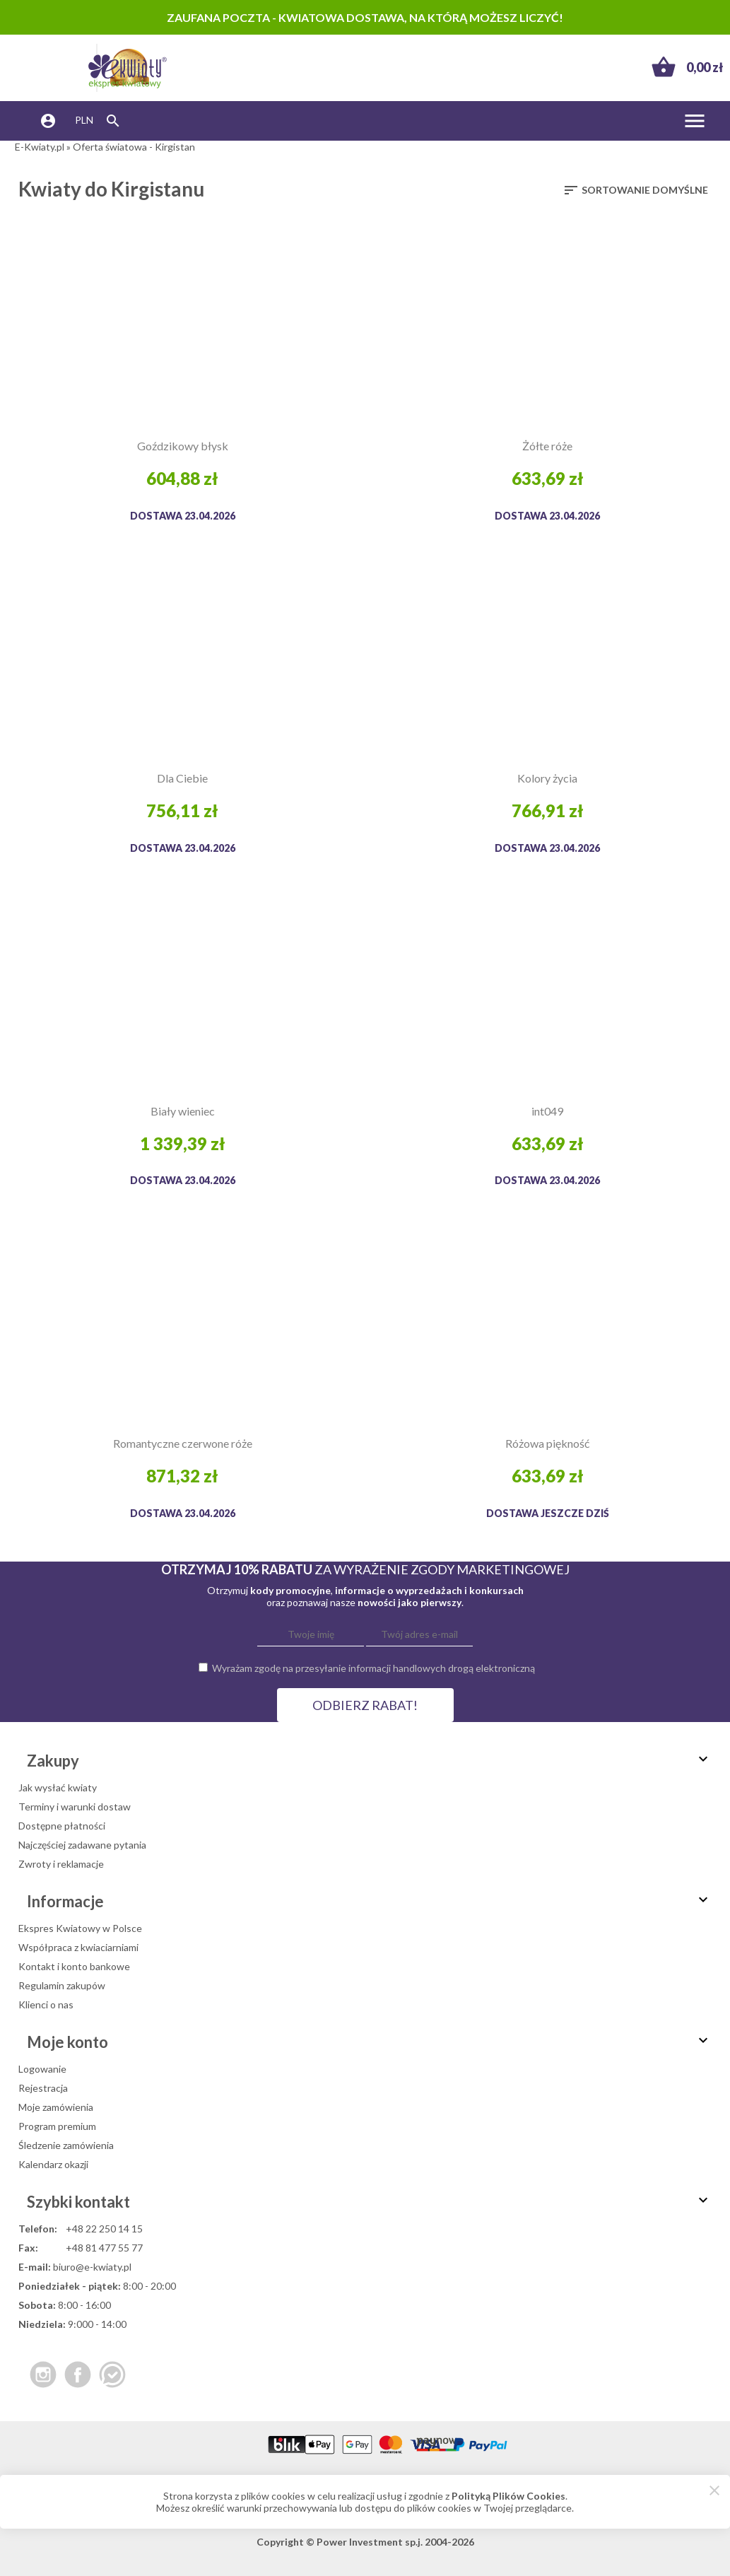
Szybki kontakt (369, 2201)
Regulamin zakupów (61, 1985)
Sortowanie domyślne (635, 190)
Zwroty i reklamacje (61, 1864)
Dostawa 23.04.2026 (182, 516)
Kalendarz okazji (53, 2164)
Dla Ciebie (182, 778)
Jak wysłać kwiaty (57, 1787)
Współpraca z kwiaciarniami (78, 1947)
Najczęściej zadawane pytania (82, 1845)
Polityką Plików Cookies (508, 2496)
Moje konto (369, 2041)
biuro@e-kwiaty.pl (92, 2267)
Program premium (57, 2126)
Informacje (369, 1901)
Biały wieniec (183, 1111)
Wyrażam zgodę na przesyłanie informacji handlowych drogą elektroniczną (373, 1668)
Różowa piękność (547, 1443)
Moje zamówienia (55, 2107)
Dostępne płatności (61, 1826)
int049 (547, 1111)
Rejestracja (43, 2088)
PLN (84, 120)
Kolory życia (547, 778)
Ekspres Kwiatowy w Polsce (80, 1928)
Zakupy (369, 1760)
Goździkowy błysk (182, 445)
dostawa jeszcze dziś (547, 1513)
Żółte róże (547, 445)
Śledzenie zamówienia (66, 2145)
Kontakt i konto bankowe (74, 1966)
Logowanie (42, 2069)
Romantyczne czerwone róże (182, 1443)
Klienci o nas (45, 2004)
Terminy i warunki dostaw (74, 1807)
